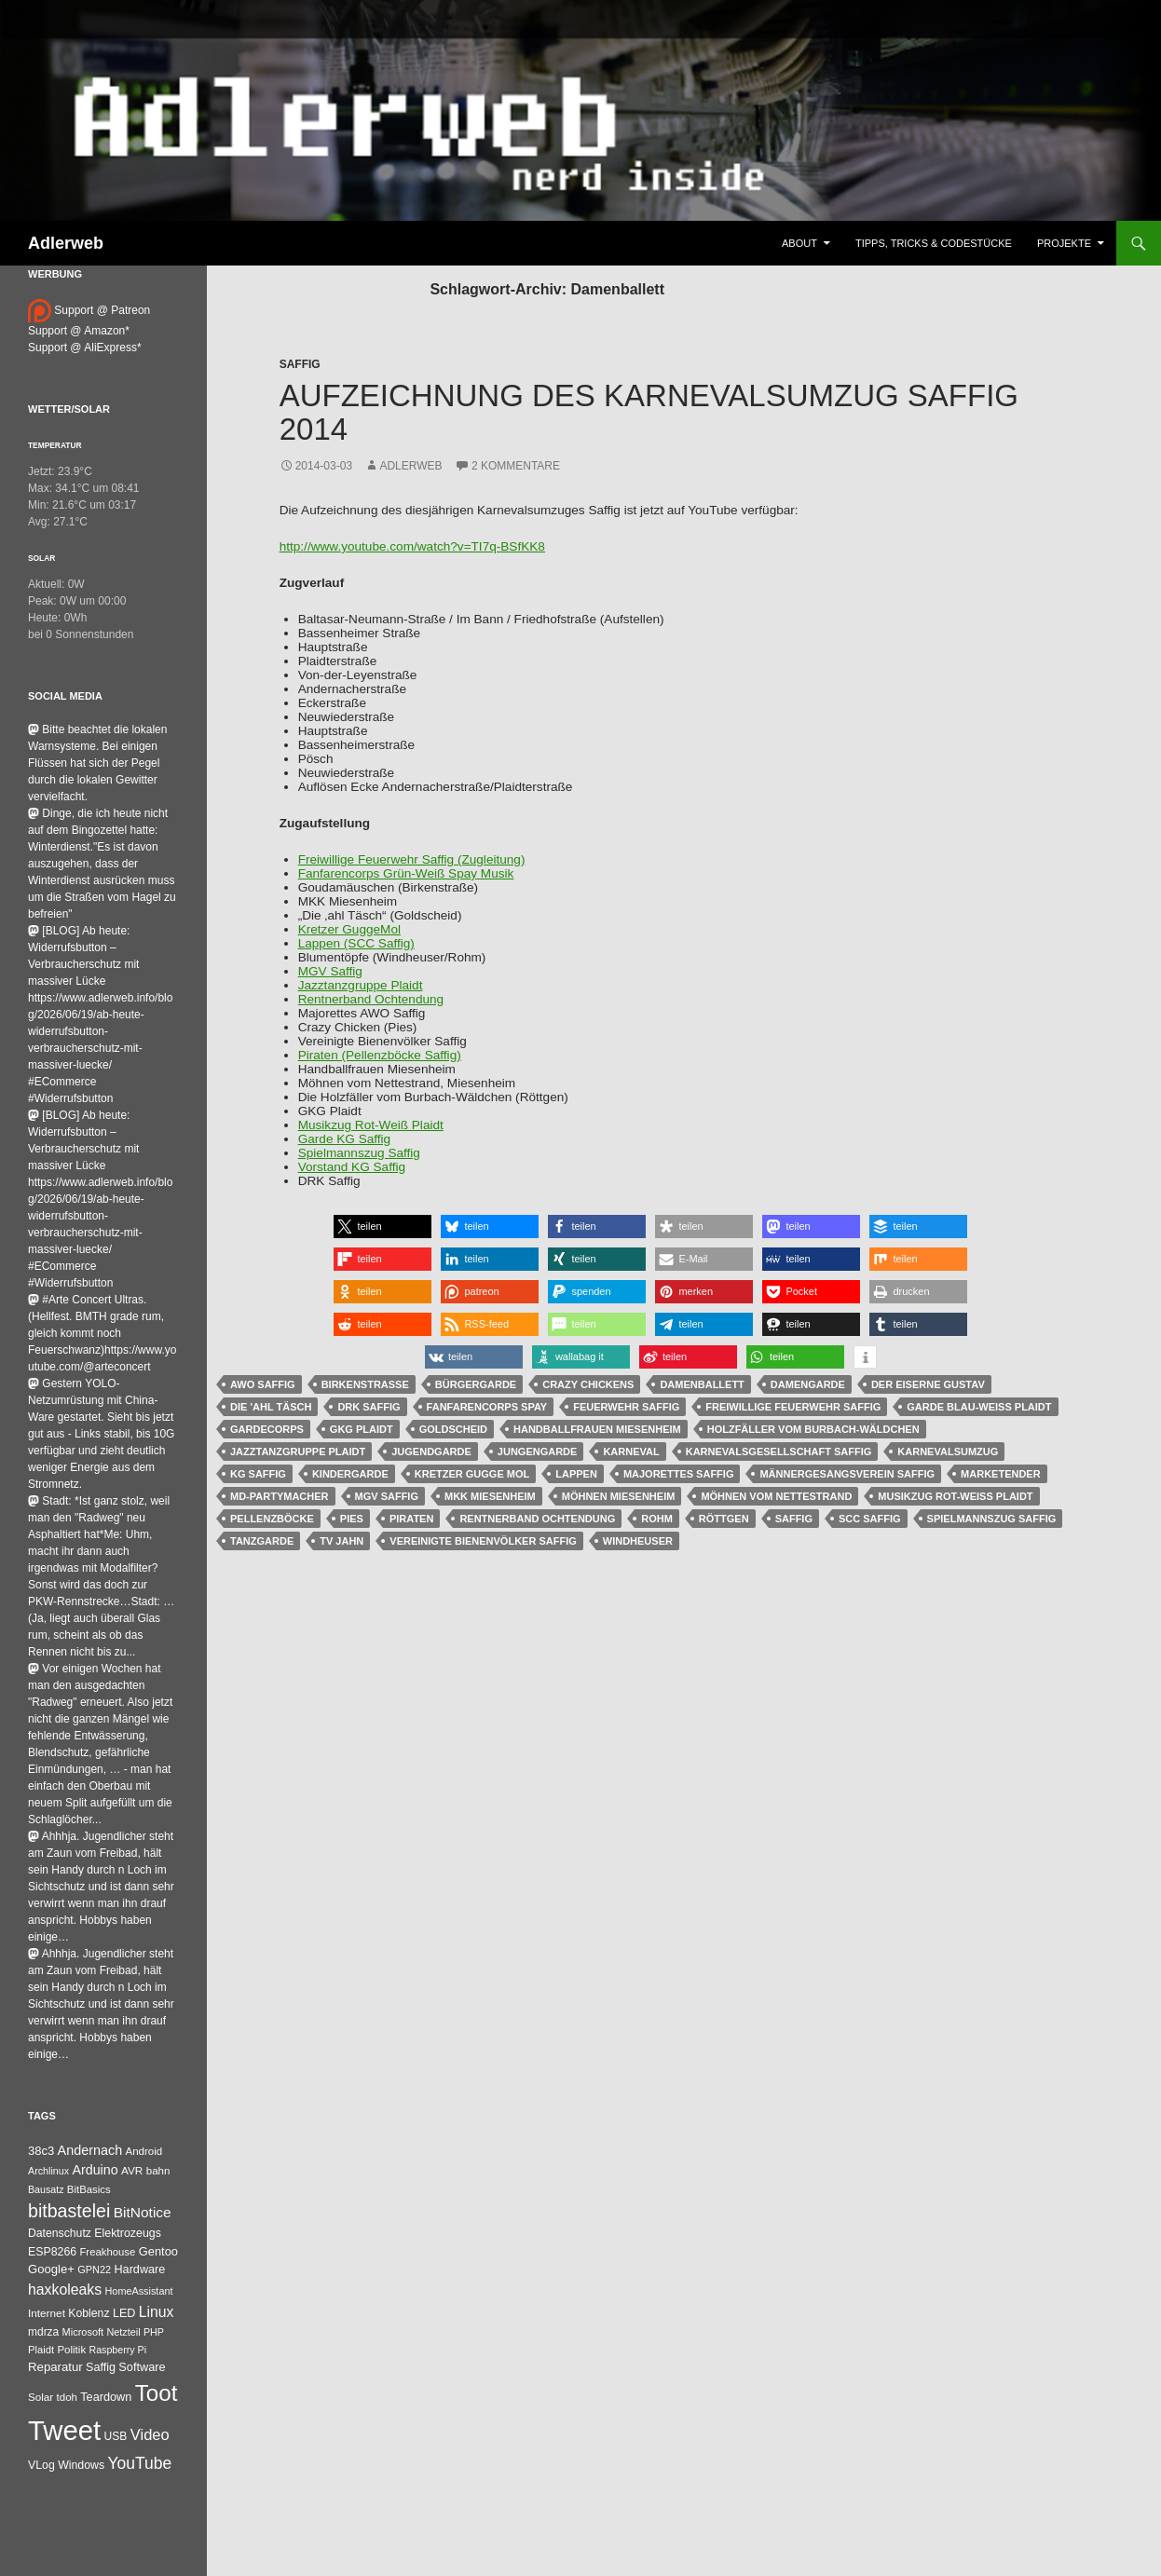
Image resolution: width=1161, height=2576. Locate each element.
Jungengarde (538, 1451)
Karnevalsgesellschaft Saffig (779, 1451)
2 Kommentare (515, 465)
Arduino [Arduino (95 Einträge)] (94, 2169)
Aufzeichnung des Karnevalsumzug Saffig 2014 (649, 412)
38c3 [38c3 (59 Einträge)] (41, 2151)
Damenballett (702, 1384)
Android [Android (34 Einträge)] (144, 2151)
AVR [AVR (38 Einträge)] (132, 2170)
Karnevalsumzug (947, 1451)
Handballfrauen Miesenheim (597, 1429)
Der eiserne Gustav (928, 1384)
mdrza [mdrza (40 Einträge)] (43, 2331)
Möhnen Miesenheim (619, 1496)
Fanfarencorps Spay (487, 1406)
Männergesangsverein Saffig (847, 1473)
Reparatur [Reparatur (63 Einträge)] (55, 2367)
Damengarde (808, 1384)
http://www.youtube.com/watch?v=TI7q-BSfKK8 (412, 546)
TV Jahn (341, 1541)
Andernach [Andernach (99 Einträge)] (90, 2150)
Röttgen (724, 1518)
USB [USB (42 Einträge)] (116, 2436)
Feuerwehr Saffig (626, 1406)
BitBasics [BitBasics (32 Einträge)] (89, 2189)
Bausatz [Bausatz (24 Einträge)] (46, 2189)
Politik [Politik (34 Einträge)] (71, 2349)
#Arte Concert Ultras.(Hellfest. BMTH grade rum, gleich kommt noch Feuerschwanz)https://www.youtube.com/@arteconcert (102, 1333)
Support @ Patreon (89, 310)
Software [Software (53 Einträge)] (141, 2367)
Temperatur (55, 445)
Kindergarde (350, 1473)
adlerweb (410, 465)
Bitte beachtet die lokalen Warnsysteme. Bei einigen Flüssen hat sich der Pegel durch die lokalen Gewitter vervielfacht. (97, 763)
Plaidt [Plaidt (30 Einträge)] (41, 2349)
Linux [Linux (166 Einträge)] (156, 2312)
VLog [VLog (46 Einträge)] (41, 2465)
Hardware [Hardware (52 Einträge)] (139, 2269)
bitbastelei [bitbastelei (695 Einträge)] (69, 2211)
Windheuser (638, 1541)
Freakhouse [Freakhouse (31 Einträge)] (107, 2251)
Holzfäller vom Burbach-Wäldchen (813, 1429)
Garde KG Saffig (344, 1139)
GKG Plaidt (361, 1429)
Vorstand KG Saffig (351, 1167)
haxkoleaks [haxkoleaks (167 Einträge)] (65, 2289)
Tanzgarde (262, 1541)
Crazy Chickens (588, 1384)
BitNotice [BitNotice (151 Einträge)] (142, 2212)
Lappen (576, 1473)
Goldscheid (453, 1429)
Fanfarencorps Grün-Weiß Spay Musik (406, 873)
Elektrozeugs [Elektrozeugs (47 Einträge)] (127, 2233)
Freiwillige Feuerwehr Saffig (793, 1406)
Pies (351, 1518)
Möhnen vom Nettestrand (776, 1496)
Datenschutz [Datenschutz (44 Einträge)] (59, 2233)
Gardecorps (267, 1429)
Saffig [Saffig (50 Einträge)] (101, 2367)
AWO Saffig (262, 1384)
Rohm (657, 1518)
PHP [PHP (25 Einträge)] (153, 2331)
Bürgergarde (475, 1384)
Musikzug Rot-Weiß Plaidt (371, 1125)
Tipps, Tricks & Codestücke (933, 243)
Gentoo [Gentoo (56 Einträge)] (158, 2251)
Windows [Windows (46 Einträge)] (81, 2465)
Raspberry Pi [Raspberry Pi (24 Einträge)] (117, 2349)
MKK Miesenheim (490, 1496)
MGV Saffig (330, 971)
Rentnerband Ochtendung (371, 999)
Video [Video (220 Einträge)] (150, 2434)
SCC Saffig (870, 1518)
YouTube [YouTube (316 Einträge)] (140, 2463)
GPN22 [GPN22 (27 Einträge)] (94, 2269)
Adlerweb (65, 243)
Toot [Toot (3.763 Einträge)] (156, 2393)
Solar (41, 558)
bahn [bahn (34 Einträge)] (158, 2170)
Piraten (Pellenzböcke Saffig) (379, 1055)
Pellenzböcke (272, 1518)
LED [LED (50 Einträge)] (124, 2313)
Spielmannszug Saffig (359, 1153)
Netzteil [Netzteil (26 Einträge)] (123, 2331)
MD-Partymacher (279, 1496)
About (799, 243)
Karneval (631, 1451)
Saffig (300, 364)
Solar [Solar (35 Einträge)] (40, 2397)
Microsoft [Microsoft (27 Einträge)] (83, 2331)
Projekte (1064, 243)
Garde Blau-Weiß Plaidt (979, 1406)
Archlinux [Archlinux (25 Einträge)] (48, 2170)
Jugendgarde (431, 1451)
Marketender (1001, 1473)
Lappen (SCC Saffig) (356, 943)
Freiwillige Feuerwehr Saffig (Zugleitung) (412, 859)
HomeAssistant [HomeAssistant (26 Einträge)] (139, 2291)
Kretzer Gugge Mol (472, 1473)
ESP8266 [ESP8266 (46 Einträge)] (52, 2251)
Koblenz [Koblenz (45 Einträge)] (88, 2313)
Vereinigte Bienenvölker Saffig (482, 1541)
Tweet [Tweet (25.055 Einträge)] (64, 2430)
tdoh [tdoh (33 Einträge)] (67, 2397)
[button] (382, 1226)
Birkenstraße (365, 1384)
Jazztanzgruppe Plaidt (360, 985)
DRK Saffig (368, 1406)
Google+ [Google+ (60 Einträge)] (51, 2269)
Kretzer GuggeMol (349, 929)
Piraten (411, 1518)
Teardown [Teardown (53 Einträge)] (105, 2397)
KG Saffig (258, 1473)
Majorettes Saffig (678, 1473)
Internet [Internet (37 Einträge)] (46, 2313)
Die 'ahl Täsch (270, 1406)
